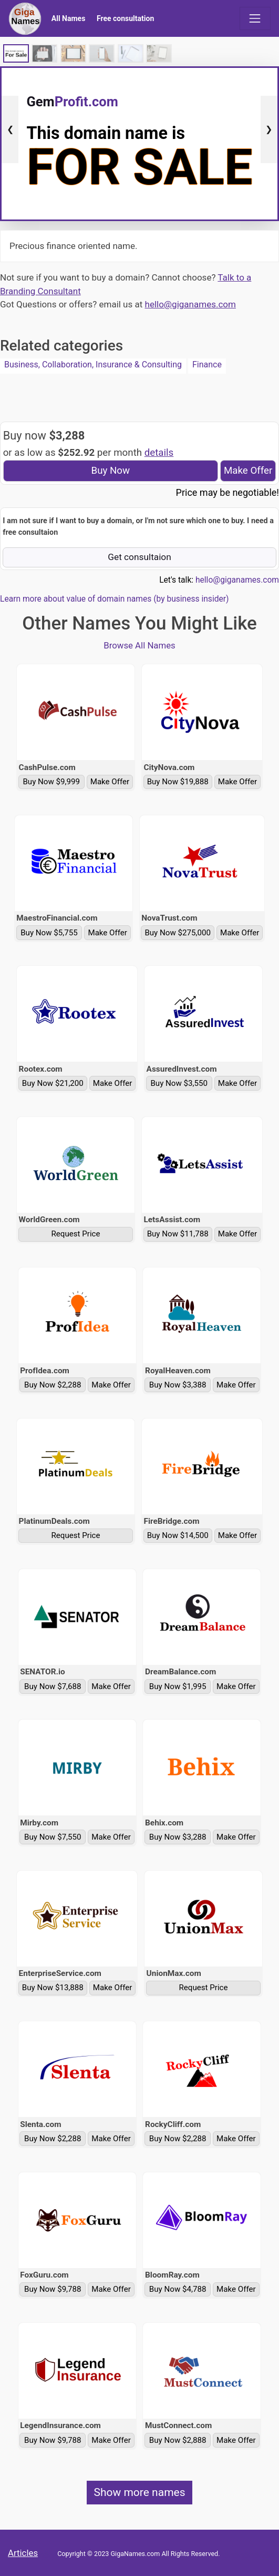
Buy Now (110, 470)
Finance (207, 365)
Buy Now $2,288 (52, 1385)
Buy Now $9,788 (52, 2289)
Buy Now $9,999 (51, 781)
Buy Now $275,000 (177, 932)
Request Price (75, 1234)
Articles (23, 2553)
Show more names (139, 2492)
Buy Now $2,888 (177, 2440)
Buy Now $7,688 (52, 1686)
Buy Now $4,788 (177, 2289)
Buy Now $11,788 (178, 1234)
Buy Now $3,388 (177, 1385)
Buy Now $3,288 (177, 1837)
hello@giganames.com (190, 304)
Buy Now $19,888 (178, 781)
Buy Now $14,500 (178, 1535)
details (159, 452)
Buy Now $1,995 (177, 1686)
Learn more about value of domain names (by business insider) (114, 599)
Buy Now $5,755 (49, 932)
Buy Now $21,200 (53, 1083)
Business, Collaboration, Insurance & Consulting (93, 365)
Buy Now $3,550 (179, 1083)
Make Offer (248, 470)
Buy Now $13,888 (53, 1987)
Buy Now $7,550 (52, 1837)
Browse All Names (139, 645)
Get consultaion (139, 557)
